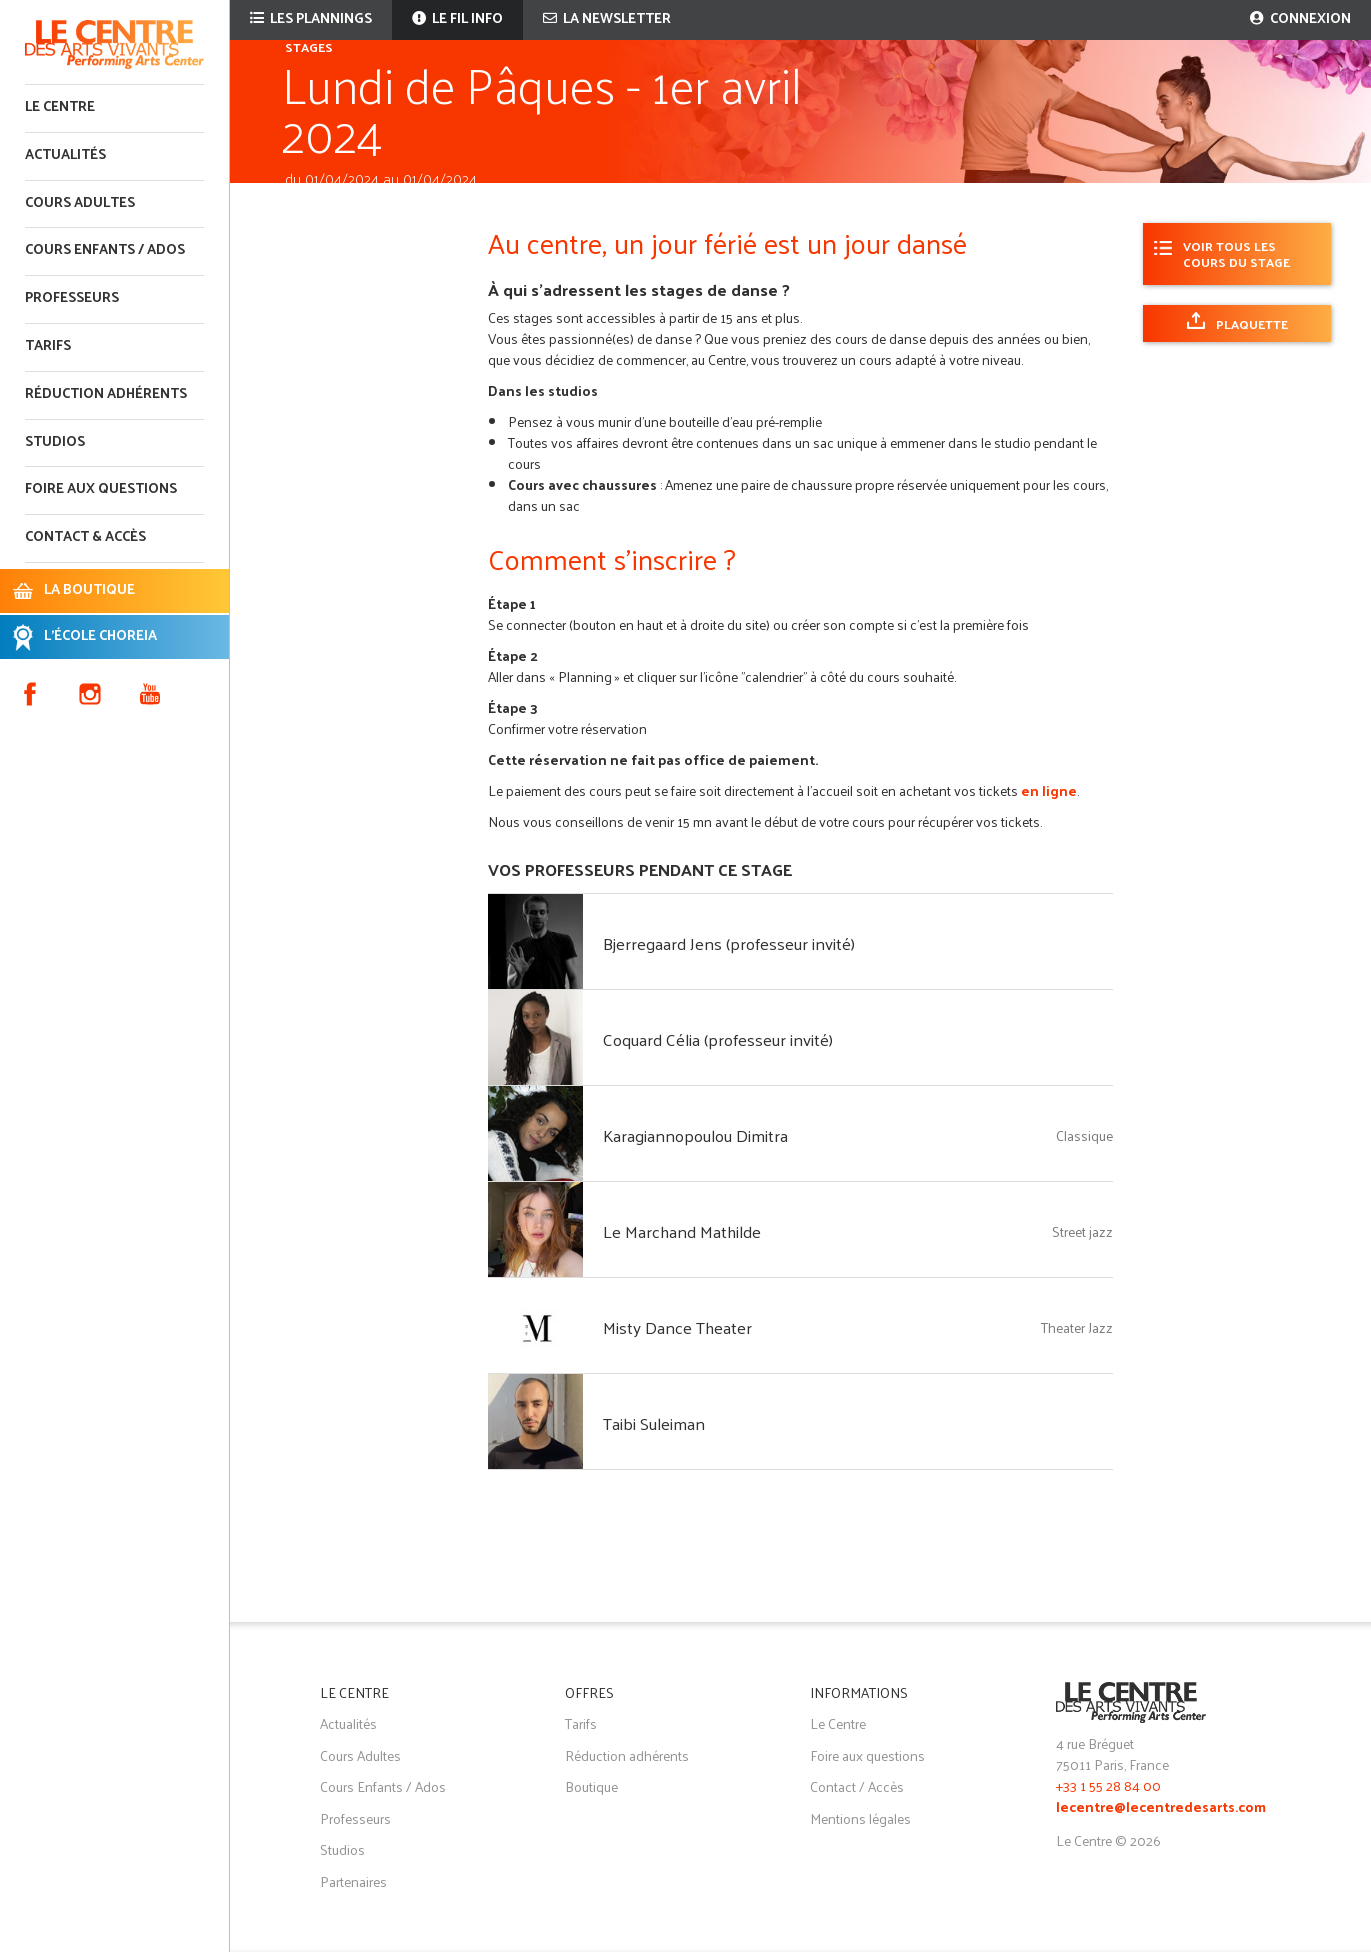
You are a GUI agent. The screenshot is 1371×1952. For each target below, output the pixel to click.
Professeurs (72, 298)
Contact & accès (85, 537)
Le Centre (60, 107)
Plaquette (1252, 323)
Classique (1084, 1135)
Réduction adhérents (106, 394)
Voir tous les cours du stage (1236, 253)
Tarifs (48, 346)
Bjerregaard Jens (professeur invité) (729, 943)
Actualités (65, 155)
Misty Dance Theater (677, 1327)
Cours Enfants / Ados (383, 1786)
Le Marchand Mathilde (682, 1231)
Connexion (1300, 19)
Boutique (591, 1786)
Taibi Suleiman (654, 1423)
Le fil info (457, 19)
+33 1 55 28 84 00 (1108, 1785)
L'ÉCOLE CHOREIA (100, 636)
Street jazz (1082, 1231)
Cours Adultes (360, 1755)
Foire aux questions (101, 489)
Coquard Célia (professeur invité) (718, 1039)
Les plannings (311, 19)
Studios (55, 442)
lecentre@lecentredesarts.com (1161, 1808)
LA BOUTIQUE (89, 590)
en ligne (1049, 790)
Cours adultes (80, 203)
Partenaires (353, 1881)
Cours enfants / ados (105, 250)
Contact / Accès (857, 1786)
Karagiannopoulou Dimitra (695, 1135)
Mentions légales (860, 1818)
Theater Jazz (1077, 1327)
